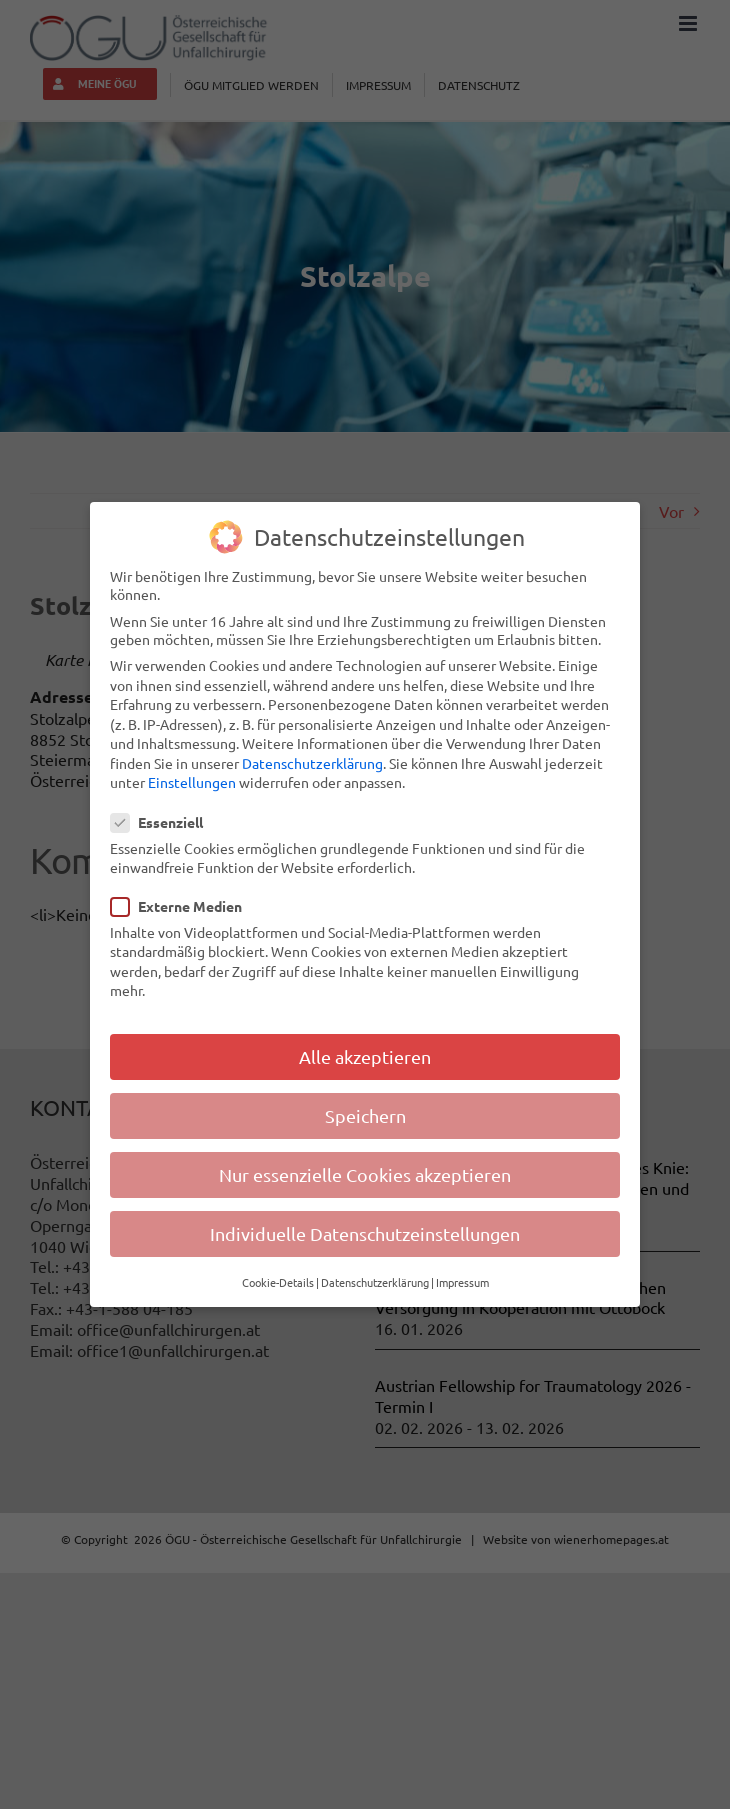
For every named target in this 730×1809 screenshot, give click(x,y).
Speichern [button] (365, 1115)
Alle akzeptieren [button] (365, 1056)
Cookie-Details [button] (278, 1282)
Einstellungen (192, 782)
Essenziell (165, 822)
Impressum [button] (462, 1282)
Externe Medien (184, 905)
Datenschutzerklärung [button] (375, 1282)
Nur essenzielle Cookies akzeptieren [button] (365, 1174)
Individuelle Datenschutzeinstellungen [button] (365, 1233)
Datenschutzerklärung (312, 763)
